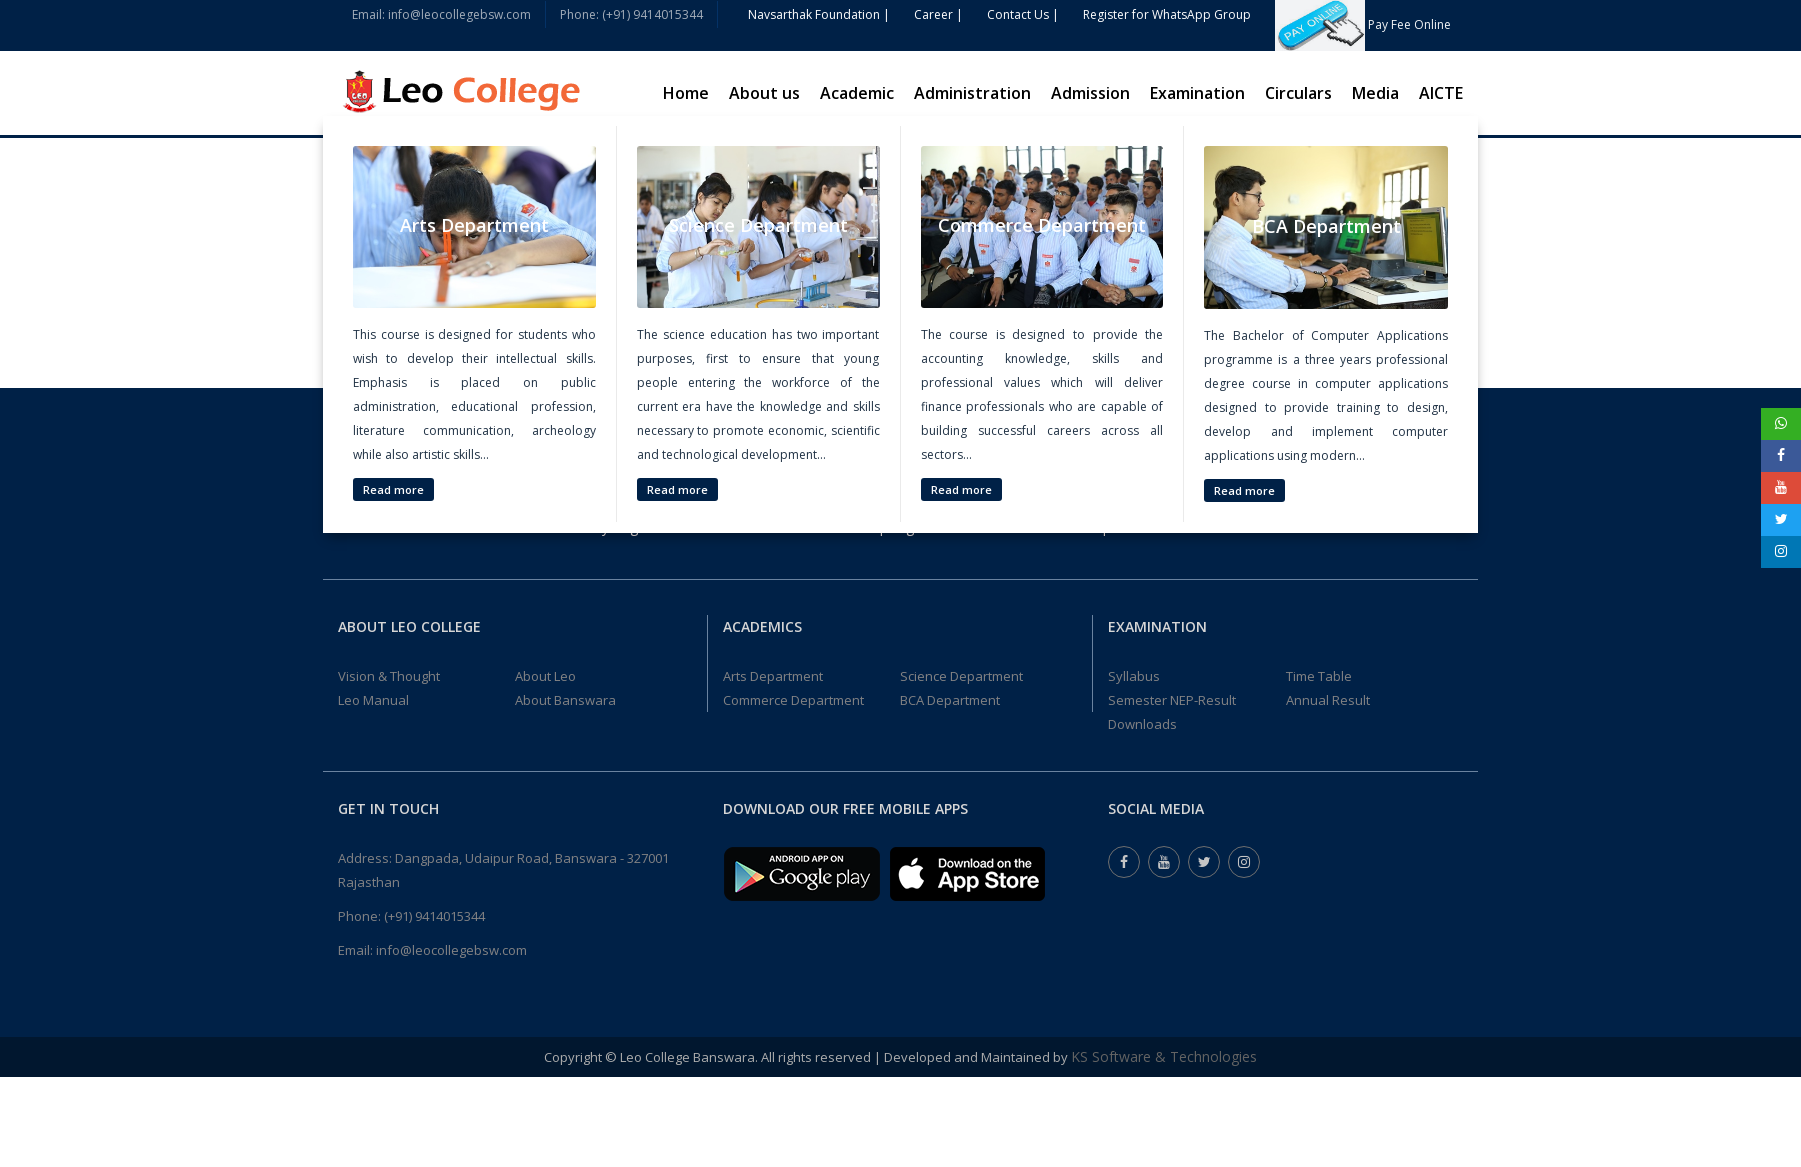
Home (686, 93)
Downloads (1142, 724)
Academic (857, 93)
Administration (972, 93)
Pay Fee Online (1363, 24)
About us (764, 93)
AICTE (1441, 93)
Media (1375, 93)
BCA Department (950, 700)
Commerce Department (793, 700)
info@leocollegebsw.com (451, 950)
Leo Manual (373, 700)
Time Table (1319, 676)
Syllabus (1134, 676)
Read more (393, 489)
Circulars (1298, 93)
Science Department (961, 676)
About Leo (545, 676)
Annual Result (1328, 700)
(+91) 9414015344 (434, 916)
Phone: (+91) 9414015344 (631, 14)
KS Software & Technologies (1164, 1056)
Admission (1090, 93)
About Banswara (565, 700)
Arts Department (773, 676)
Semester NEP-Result (1172, 700)
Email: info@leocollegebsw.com (441, 14)
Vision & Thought (389, 676)
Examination (1197, 93)
